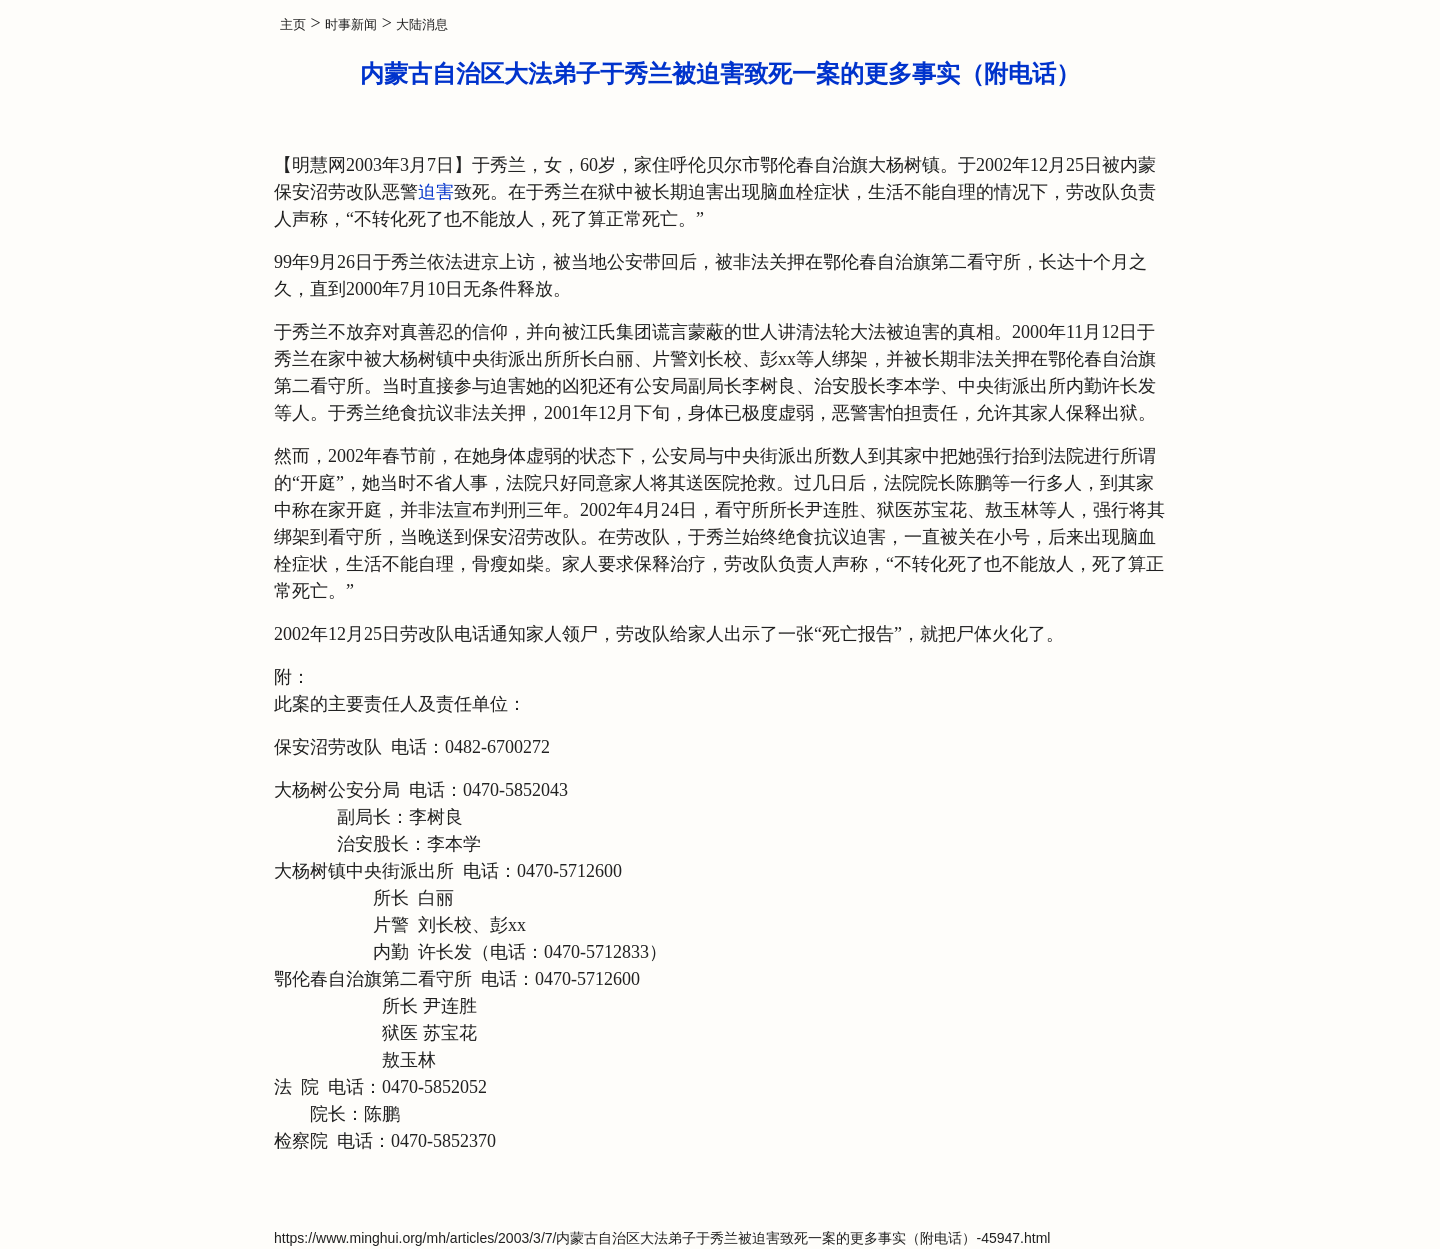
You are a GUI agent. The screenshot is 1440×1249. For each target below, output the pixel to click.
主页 (293, 24)
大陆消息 (422, 24)
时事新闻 (351, 24)
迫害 (436, 192)
